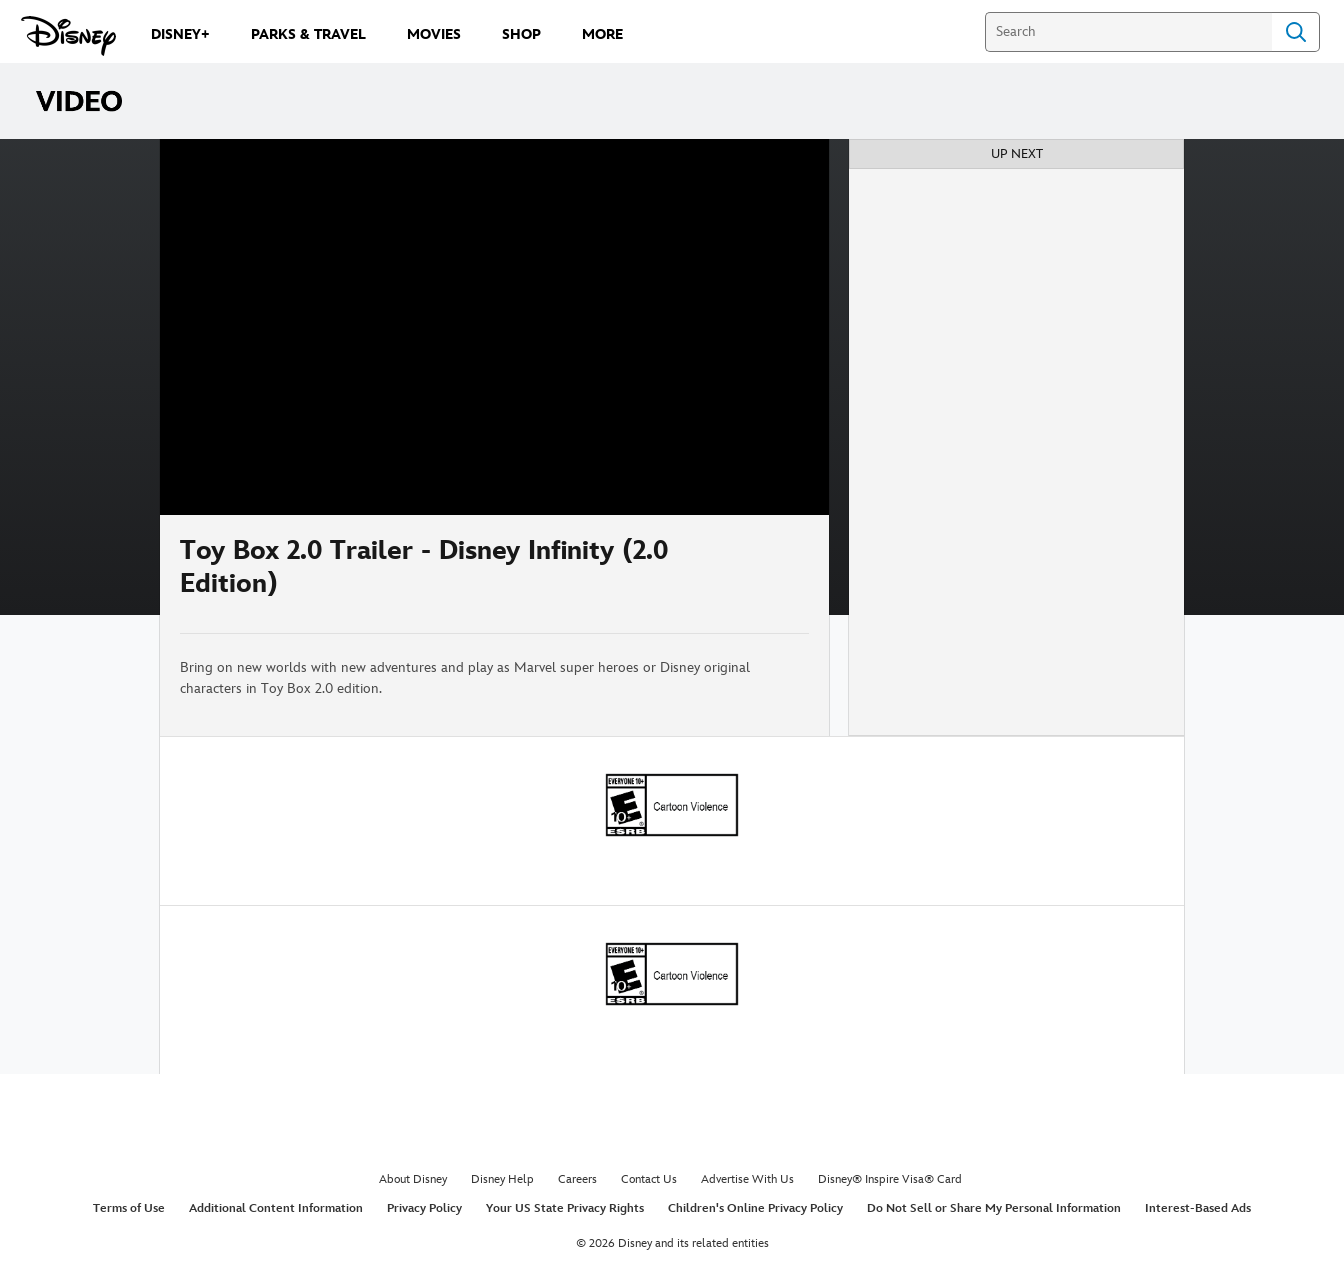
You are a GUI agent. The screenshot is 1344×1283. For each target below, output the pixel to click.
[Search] (1128, 32)
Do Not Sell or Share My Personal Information (994, 1208)
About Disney (413, 1179)
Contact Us (649, 1179)
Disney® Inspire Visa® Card (890, 1179)
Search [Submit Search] (1296, 32)
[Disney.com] (68, 36)
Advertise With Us (747, 1179)
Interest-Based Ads (1198, 1208)
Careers (577, 1179)
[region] (494, 327)
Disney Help (502, 1179)
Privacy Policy (424, 1208)
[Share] (750, 574)
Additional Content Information (276, 1208)
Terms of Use (129, 1208)
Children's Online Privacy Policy (755, 1208)
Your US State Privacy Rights (565, 1208)
